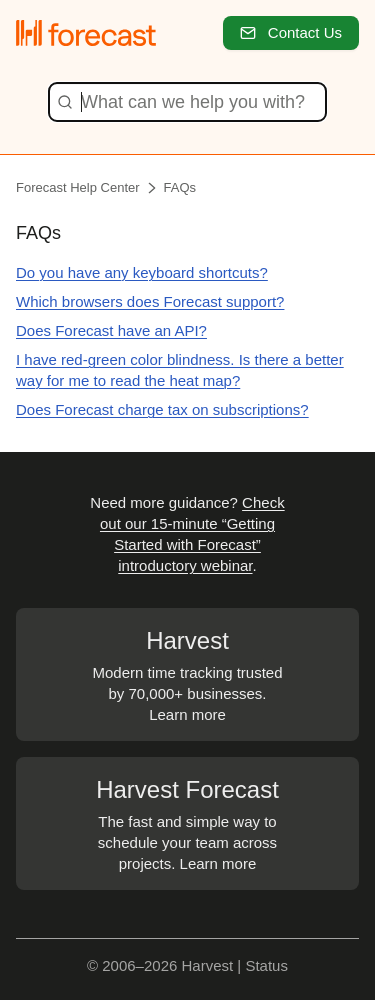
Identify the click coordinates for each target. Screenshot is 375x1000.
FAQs (180, 187)
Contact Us (291, 32)
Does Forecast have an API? (111, 330)
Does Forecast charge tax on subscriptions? (162, 409)
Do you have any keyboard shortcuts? (142, 272)
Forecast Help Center (78, 187)
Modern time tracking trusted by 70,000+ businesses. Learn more (187, 673)
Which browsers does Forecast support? (150, 301)
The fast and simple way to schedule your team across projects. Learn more (187, 822)
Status (266, 965)
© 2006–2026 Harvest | (166, 965)
